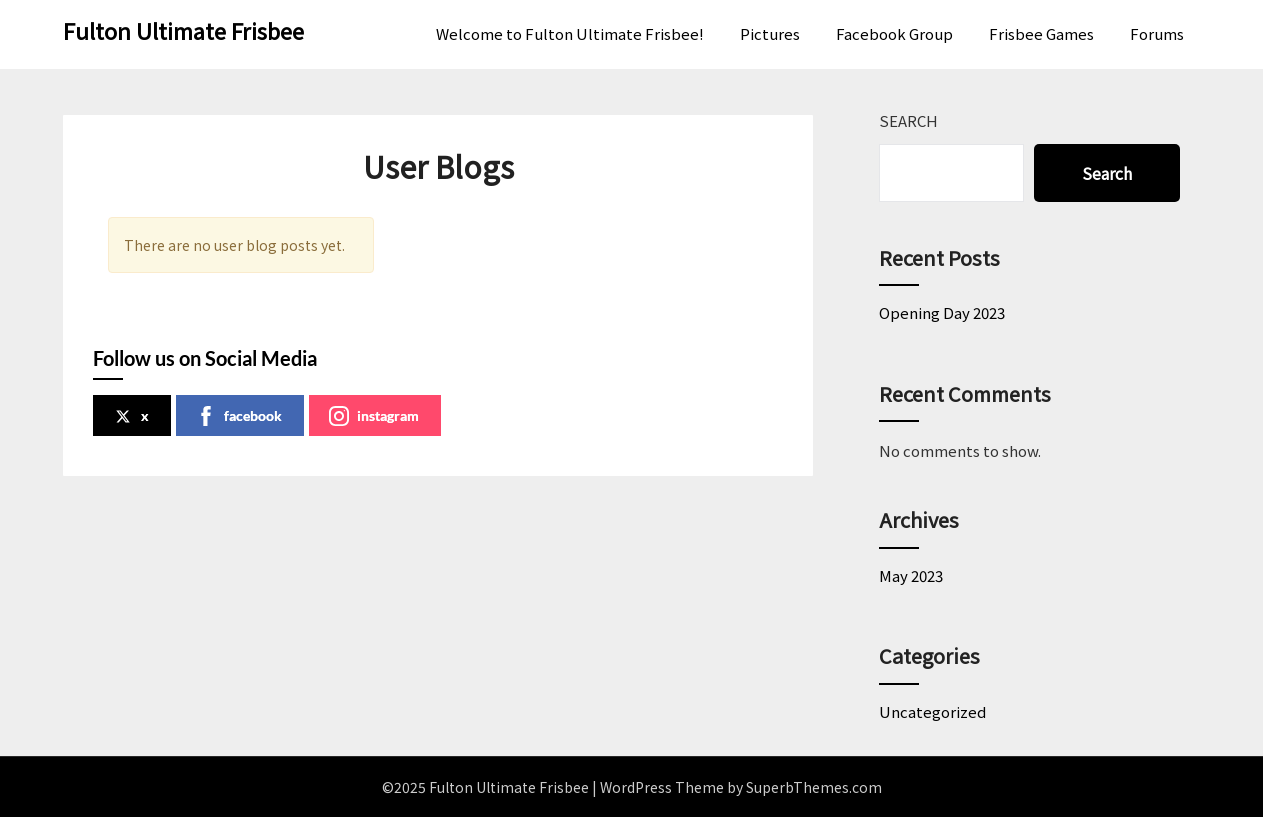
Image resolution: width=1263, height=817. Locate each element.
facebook (239, 416)
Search (908, 120)
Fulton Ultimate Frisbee (183, 30)
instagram (374, 416)
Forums (1157, 33)
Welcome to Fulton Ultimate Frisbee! (570, 33)
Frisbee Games (1041, 33)
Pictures (770, 33)
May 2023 (911, 575)
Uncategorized (932, 711)
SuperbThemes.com (814, 787)
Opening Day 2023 (942, 312)
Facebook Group (894, 33)
